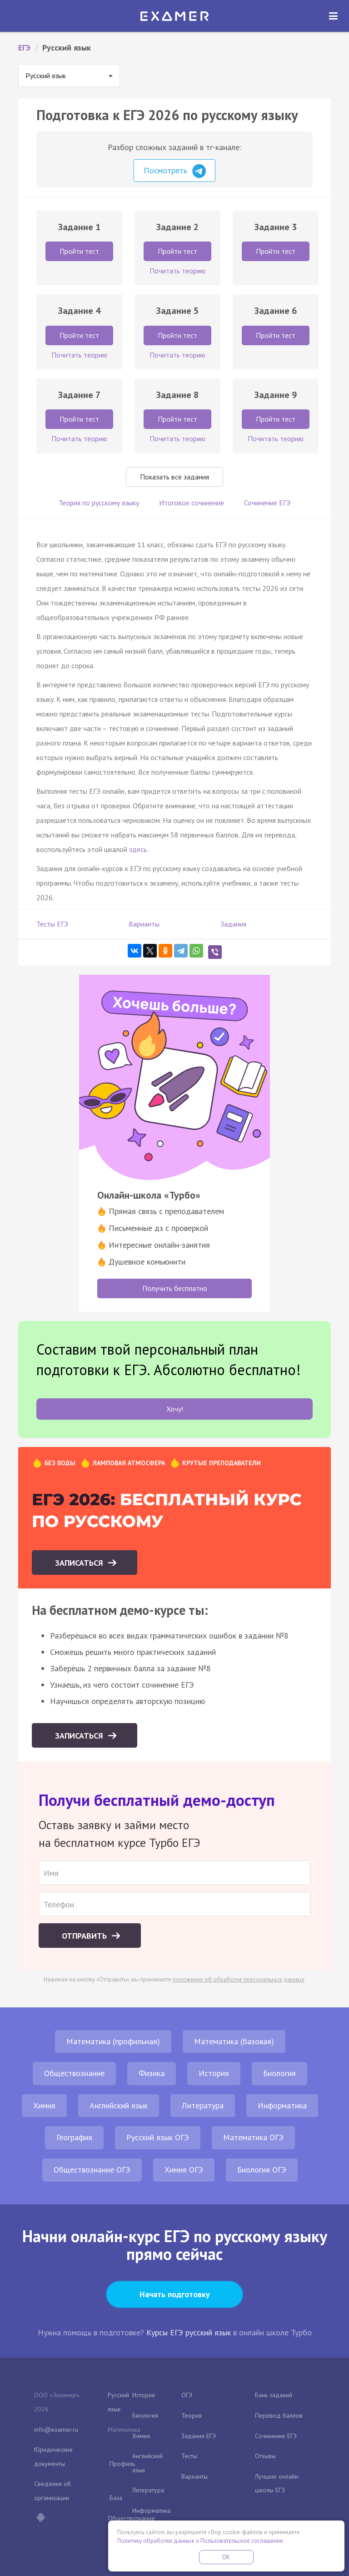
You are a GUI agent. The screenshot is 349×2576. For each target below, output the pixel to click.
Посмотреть (175, 171)
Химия (44, 2105)
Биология (279, 2073)
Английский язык (119, 2105)
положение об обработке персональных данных (238, 1979)
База (116, 2498)
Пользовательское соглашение (241, 2541)
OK (226, 2557)
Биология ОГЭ (261, 2169)
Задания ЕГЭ (198, 2436)
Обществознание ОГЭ (92, 2169)
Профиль (122, 2464)
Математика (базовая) (234, 2041)
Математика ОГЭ (253, 2137)
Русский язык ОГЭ (157, 2137)
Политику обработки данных (155, 2541)
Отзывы (265, 2456)
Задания (233, 923)
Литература (203, 2105)
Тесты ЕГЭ (52, 923)
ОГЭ (186, 2395)
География (74, 2137)
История (214, 2073)
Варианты (144, 923)
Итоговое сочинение (191, 502)
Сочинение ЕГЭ (267, 502)
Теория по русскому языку (99, 502)
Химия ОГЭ (184, 2169)
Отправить (85, 1936)
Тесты (189, 2456)
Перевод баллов (279, 2415)
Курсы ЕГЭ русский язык (188, 2332)
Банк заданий (273, 2395)
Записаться (80, 1563)
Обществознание (74, 2073)
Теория (191, 2415)
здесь (138, 849)
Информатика (282, 2105)
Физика (152, 2073)
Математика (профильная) (113, 2041)
